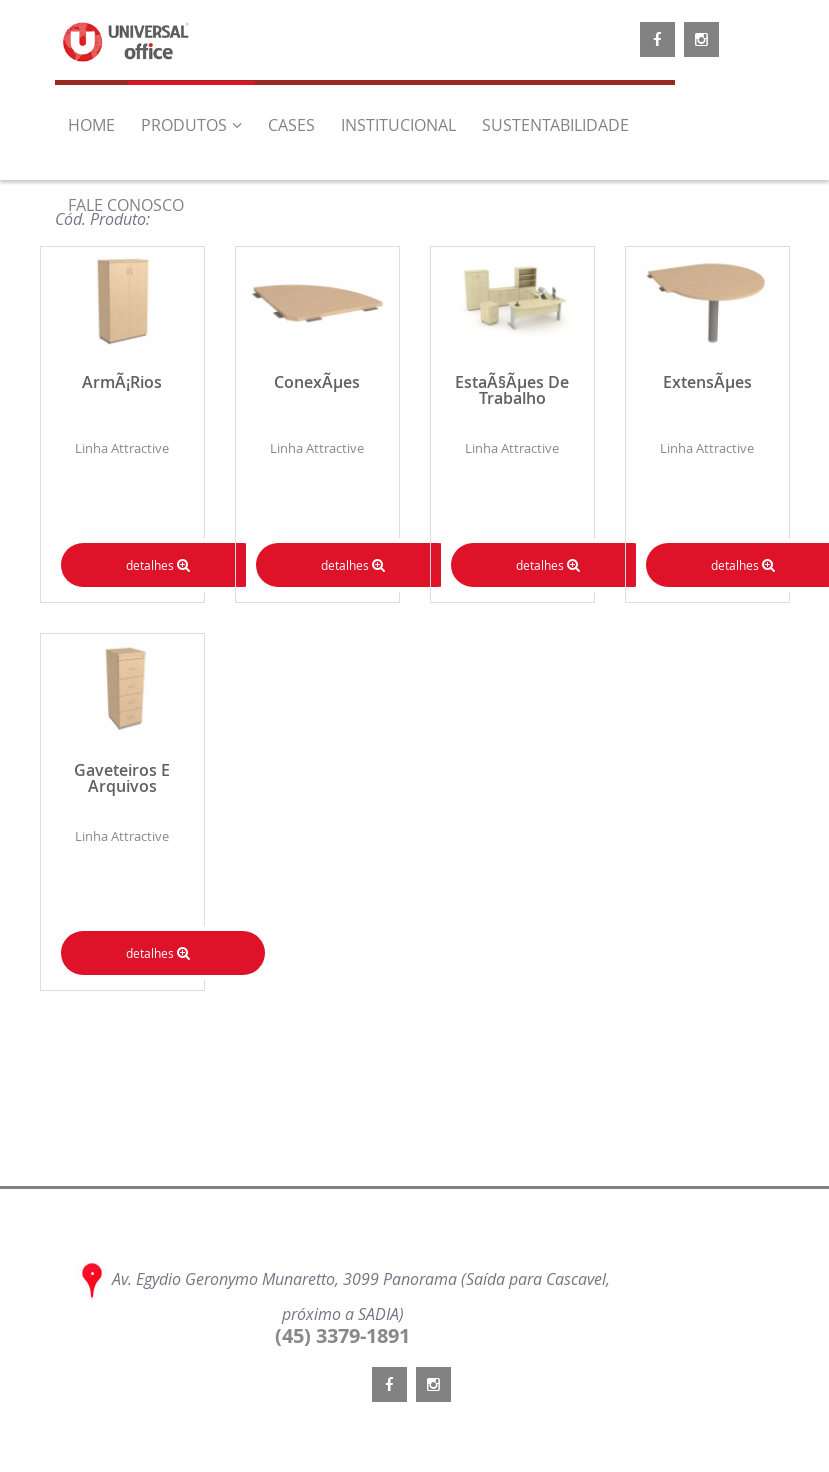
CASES (291, 125)
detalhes (158, 565)
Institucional (398, 125)
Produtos (191, 125)
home (91, 125)
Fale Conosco (126, 205)
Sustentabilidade (555, 125)
